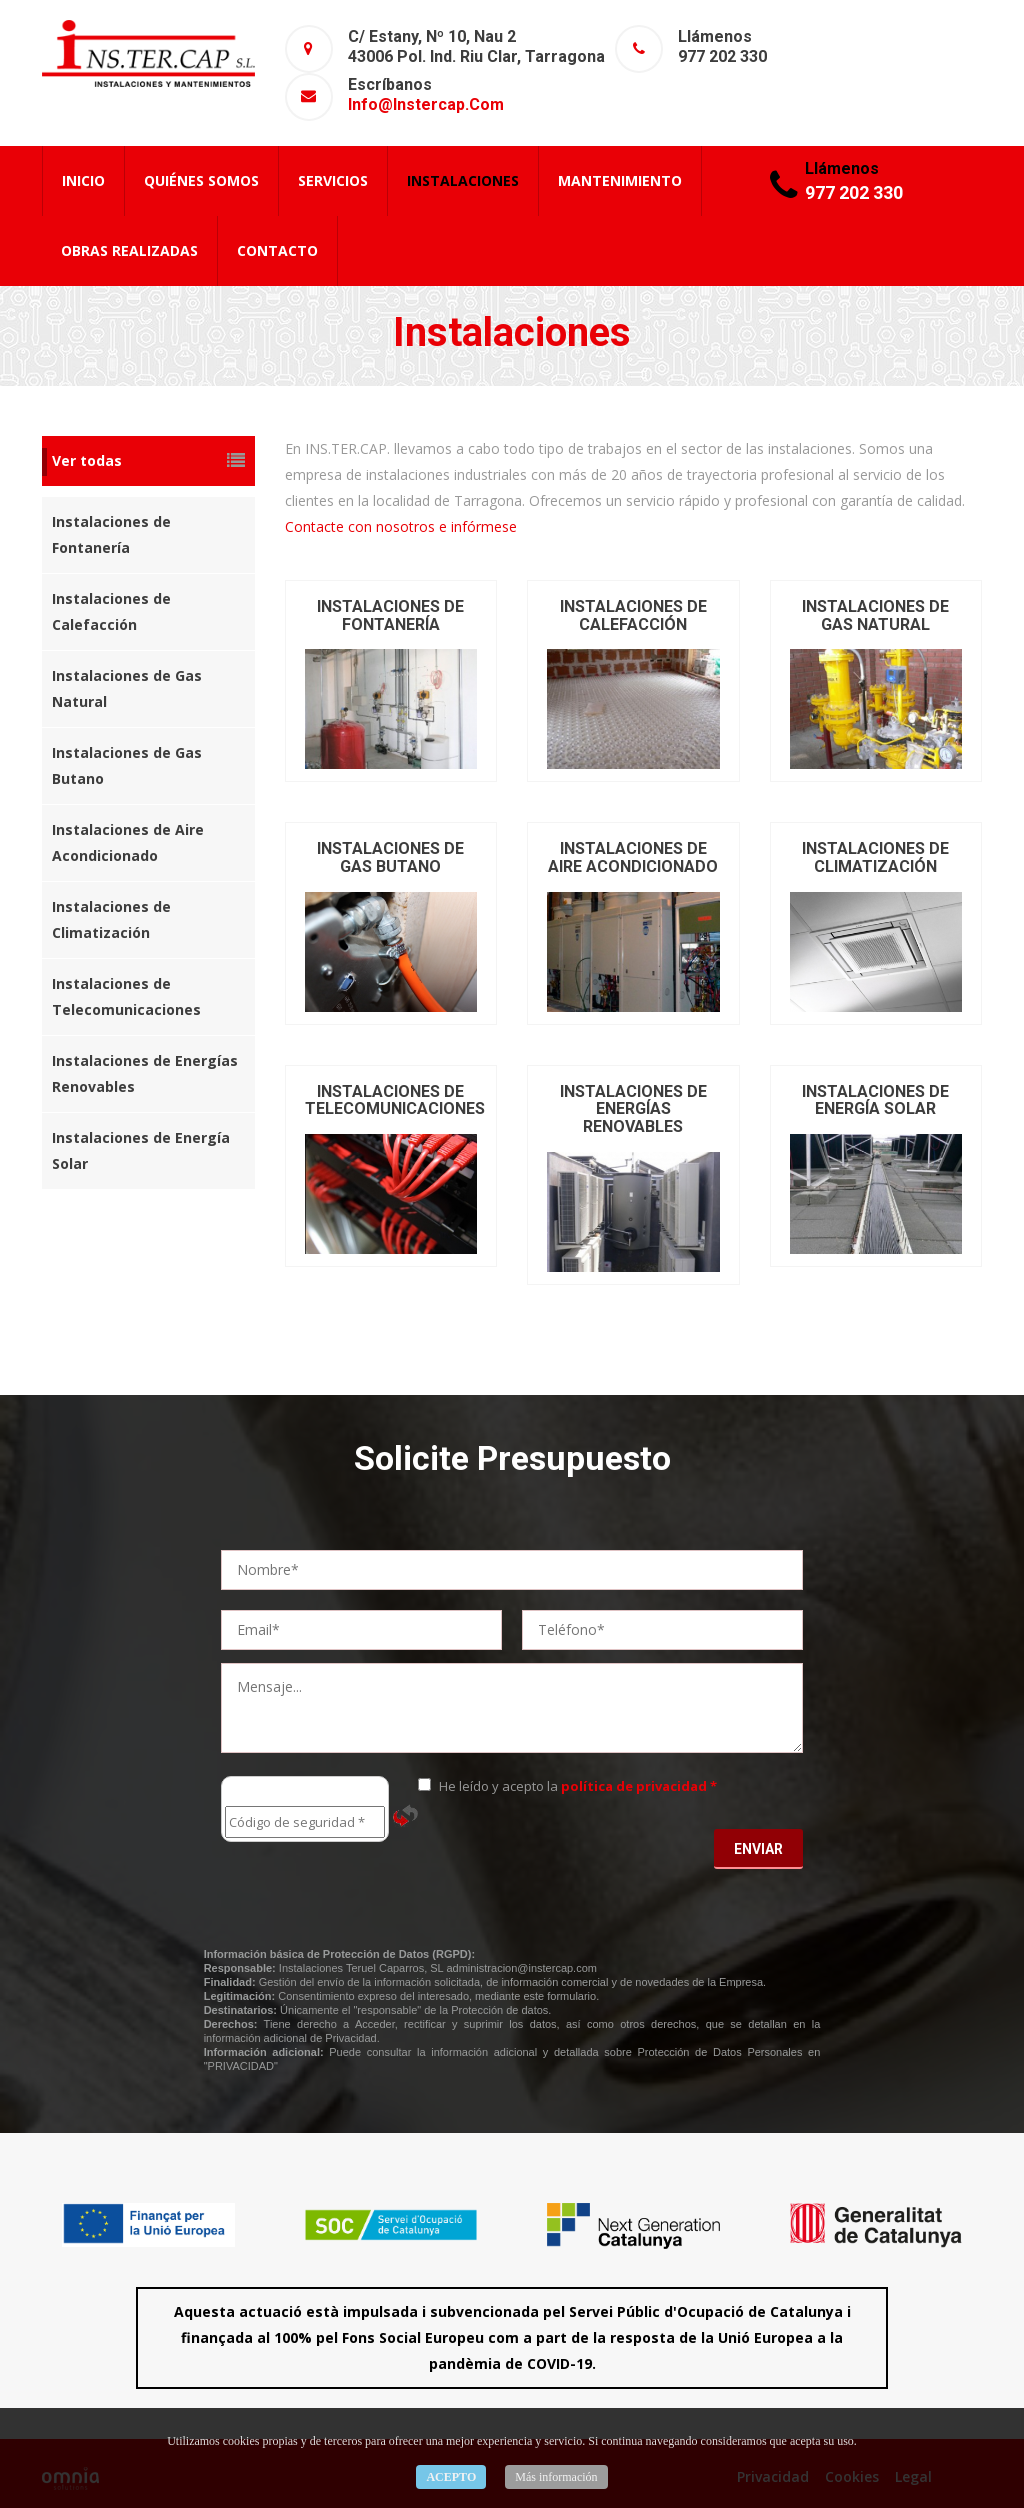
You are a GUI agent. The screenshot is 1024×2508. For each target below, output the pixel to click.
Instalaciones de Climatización (111, 919)
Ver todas (148, 460)
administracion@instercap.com (521, 1968)
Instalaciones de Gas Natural (127, 688)
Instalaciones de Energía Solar (141, 1150)
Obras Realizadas (129, 250)
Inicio (83, 180)
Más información (556, 2477)
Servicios (333, 180)
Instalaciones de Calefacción (111, 611)
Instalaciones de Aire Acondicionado (128, 842)
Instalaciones (463, 180)
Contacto (277, 250)
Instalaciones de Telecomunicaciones (126, 996)
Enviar (758, 1849)
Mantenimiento (620, 180)
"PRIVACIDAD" (241, 2066)
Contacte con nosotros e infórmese (401, 526)
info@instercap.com (426, 104)
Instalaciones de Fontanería (111, 534)
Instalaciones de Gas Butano (127, 765)
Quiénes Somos (201, 180)
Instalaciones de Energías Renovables (145, 1073)
